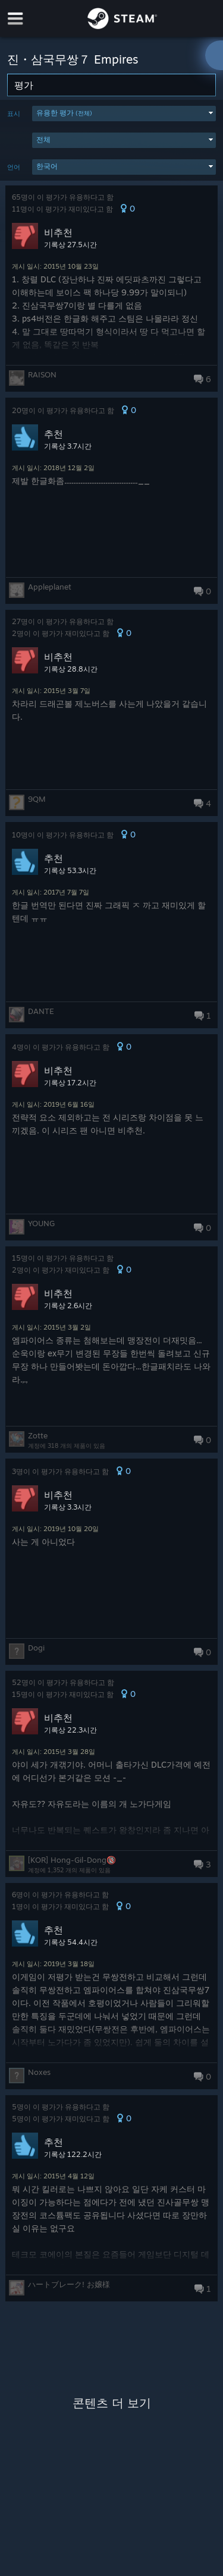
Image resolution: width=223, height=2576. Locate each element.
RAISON (42, 374)
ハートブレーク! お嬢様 (69, 2284)
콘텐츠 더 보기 (112, 2402)
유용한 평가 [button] (64, 112)
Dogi (36, 1647)
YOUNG (41, 1223)
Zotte (38, 1435)
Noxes (39, 2072)
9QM (37, 799)
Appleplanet (49, 586)
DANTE (41, 1011)
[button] (124, 113)
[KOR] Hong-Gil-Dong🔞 (72, 1860)
